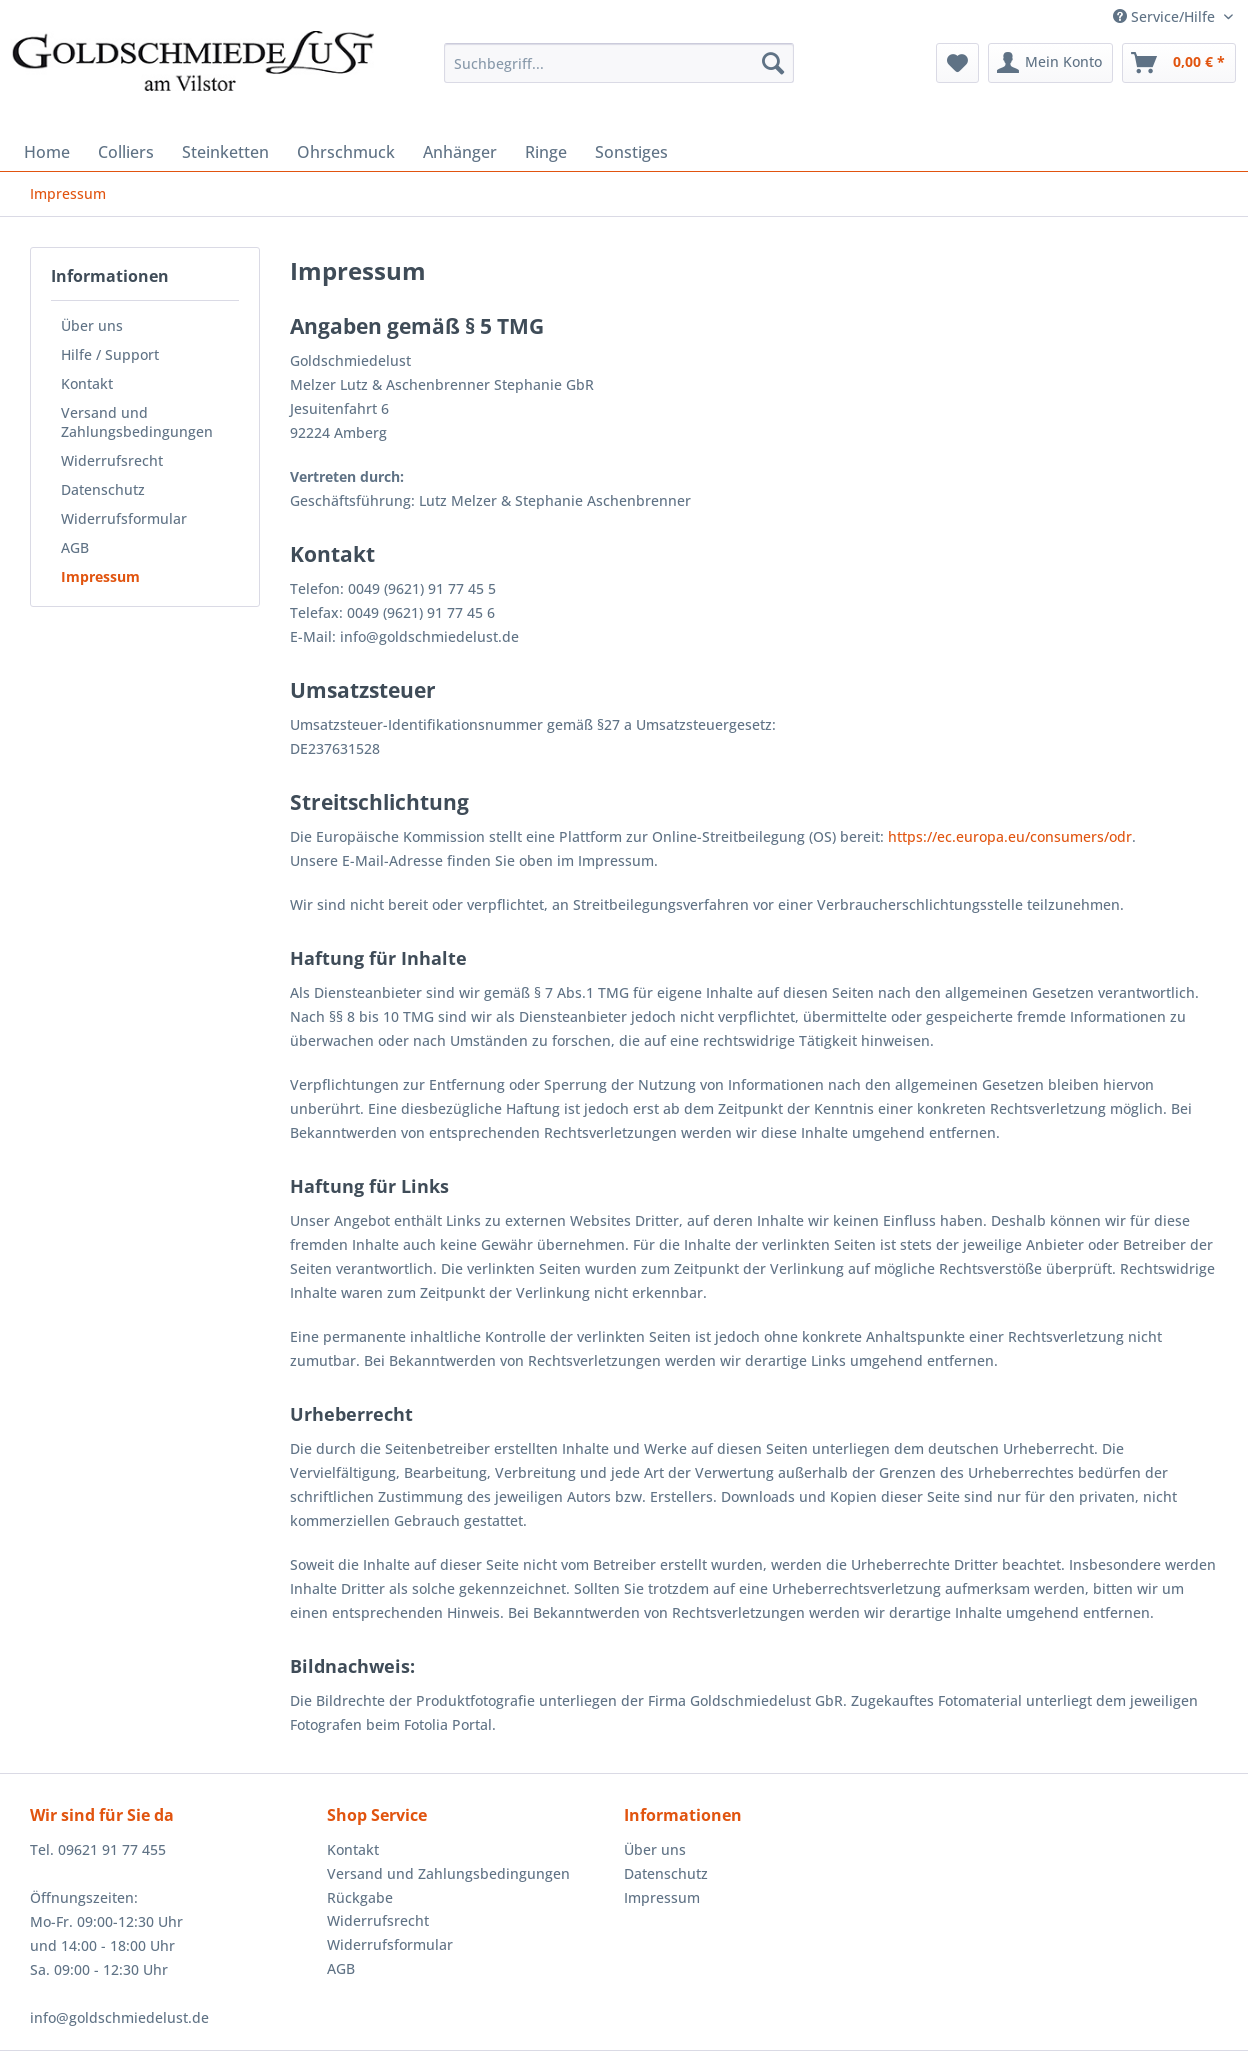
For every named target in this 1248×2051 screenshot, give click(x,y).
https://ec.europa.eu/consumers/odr (1010, 836)
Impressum (100, 576)
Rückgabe (360, 1897)
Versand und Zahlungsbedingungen (137, 422)
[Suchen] (773, 63)
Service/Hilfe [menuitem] (1166, 16)
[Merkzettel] (957, 63)
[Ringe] (546, 152)
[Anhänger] (460, 152)
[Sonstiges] (631, 152)
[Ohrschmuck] (346, 152)
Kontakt (87, 383)
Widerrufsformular (124, 518)
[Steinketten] (225, 152)
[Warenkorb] (1179, 63)
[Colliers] (126, 152)
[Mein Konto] (1050, 63)
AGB (75, 547)
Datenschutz (103, 489)
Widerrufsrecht (112, 460)
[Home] (47, 152)
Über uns (92, 325)
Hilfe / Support (110, 354)
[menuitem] (618, 72)
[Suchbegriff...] (618, 63)
